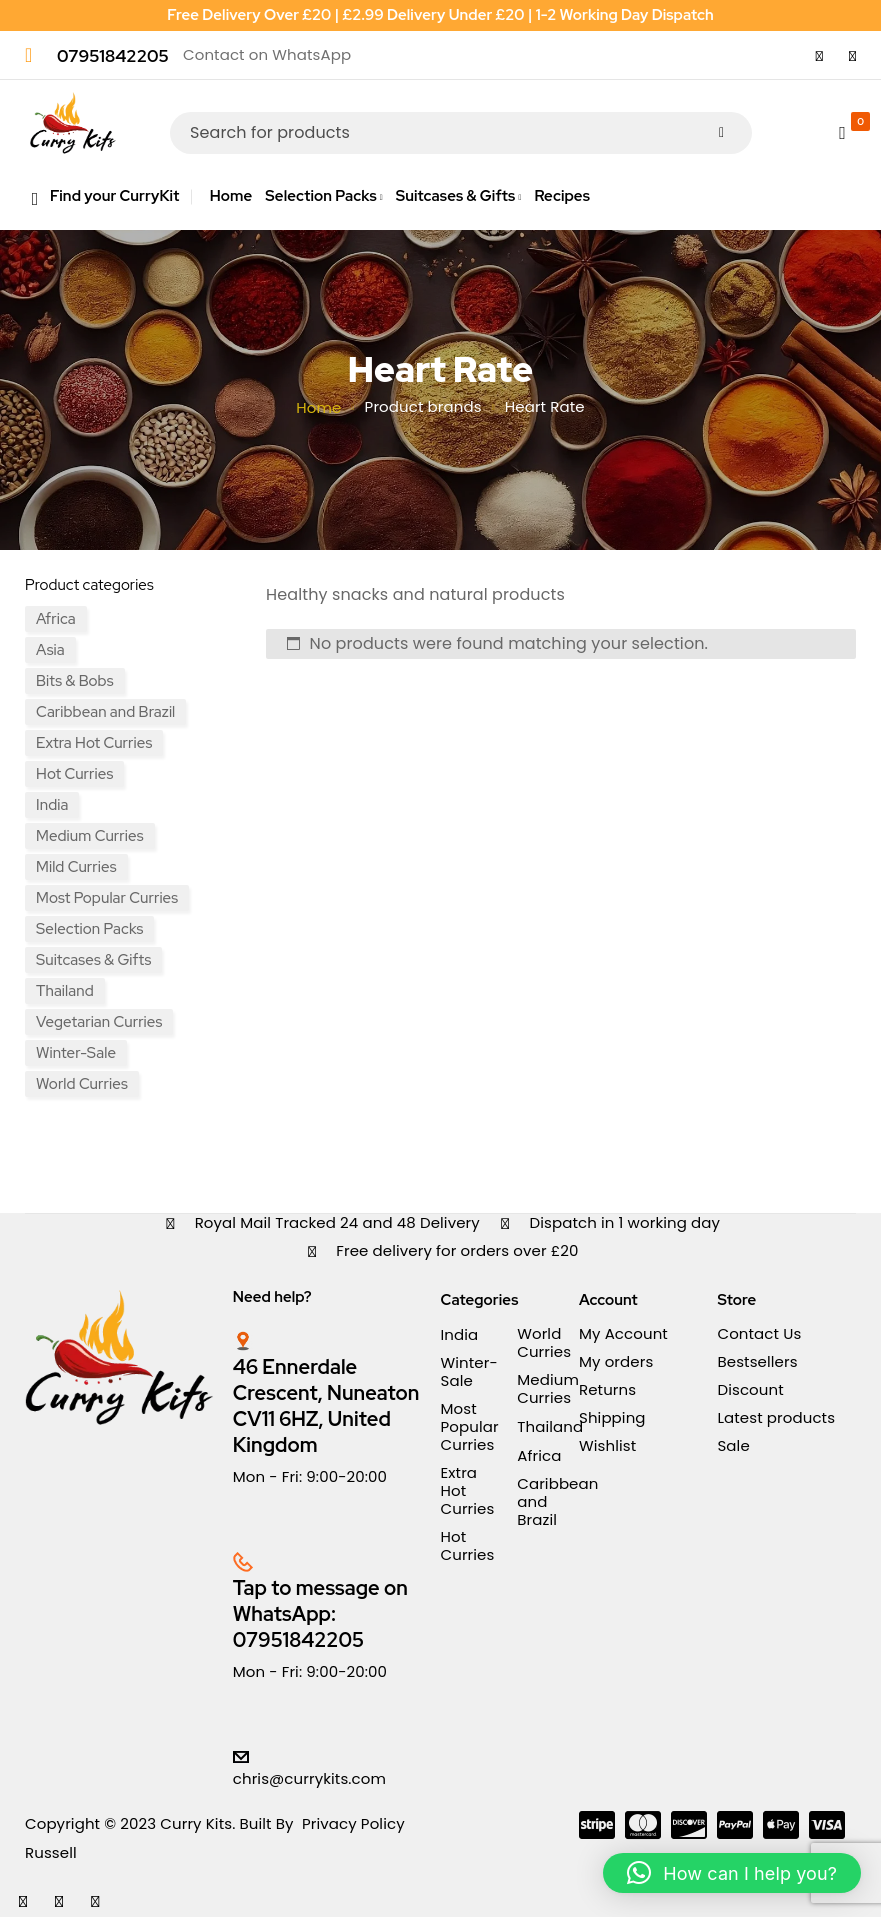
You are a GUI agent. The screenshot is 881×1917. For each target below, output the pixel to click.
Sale (733, 1445)
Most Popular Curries (107, 898)
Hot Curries (74, 774)
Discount (750, 1389)
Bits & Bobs (75, 681)
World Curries (82, 1084)
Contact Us (759, 1333)
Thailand (65, 991)
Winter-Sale (76, 1053)
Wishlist (607, 1445)
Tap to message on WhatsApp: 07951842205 (320, 1614)
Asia (50, 650)
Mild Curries (76, 867)
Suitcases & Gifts (93, 960)
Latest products (776, 1417)
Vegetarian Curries (99, 1022)
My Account (623, 1333)
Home (318, 408)
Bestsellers (757, 1361)
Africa (56, 619)
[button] (732, 1873)
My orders (616, 1361)
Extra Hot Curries (94, 743)
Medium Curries (90, 836)
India (52, 805)
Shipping (612, 1417)
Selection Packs (89, 929)
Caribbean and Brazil (105, 712)
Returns (607, 1389)
